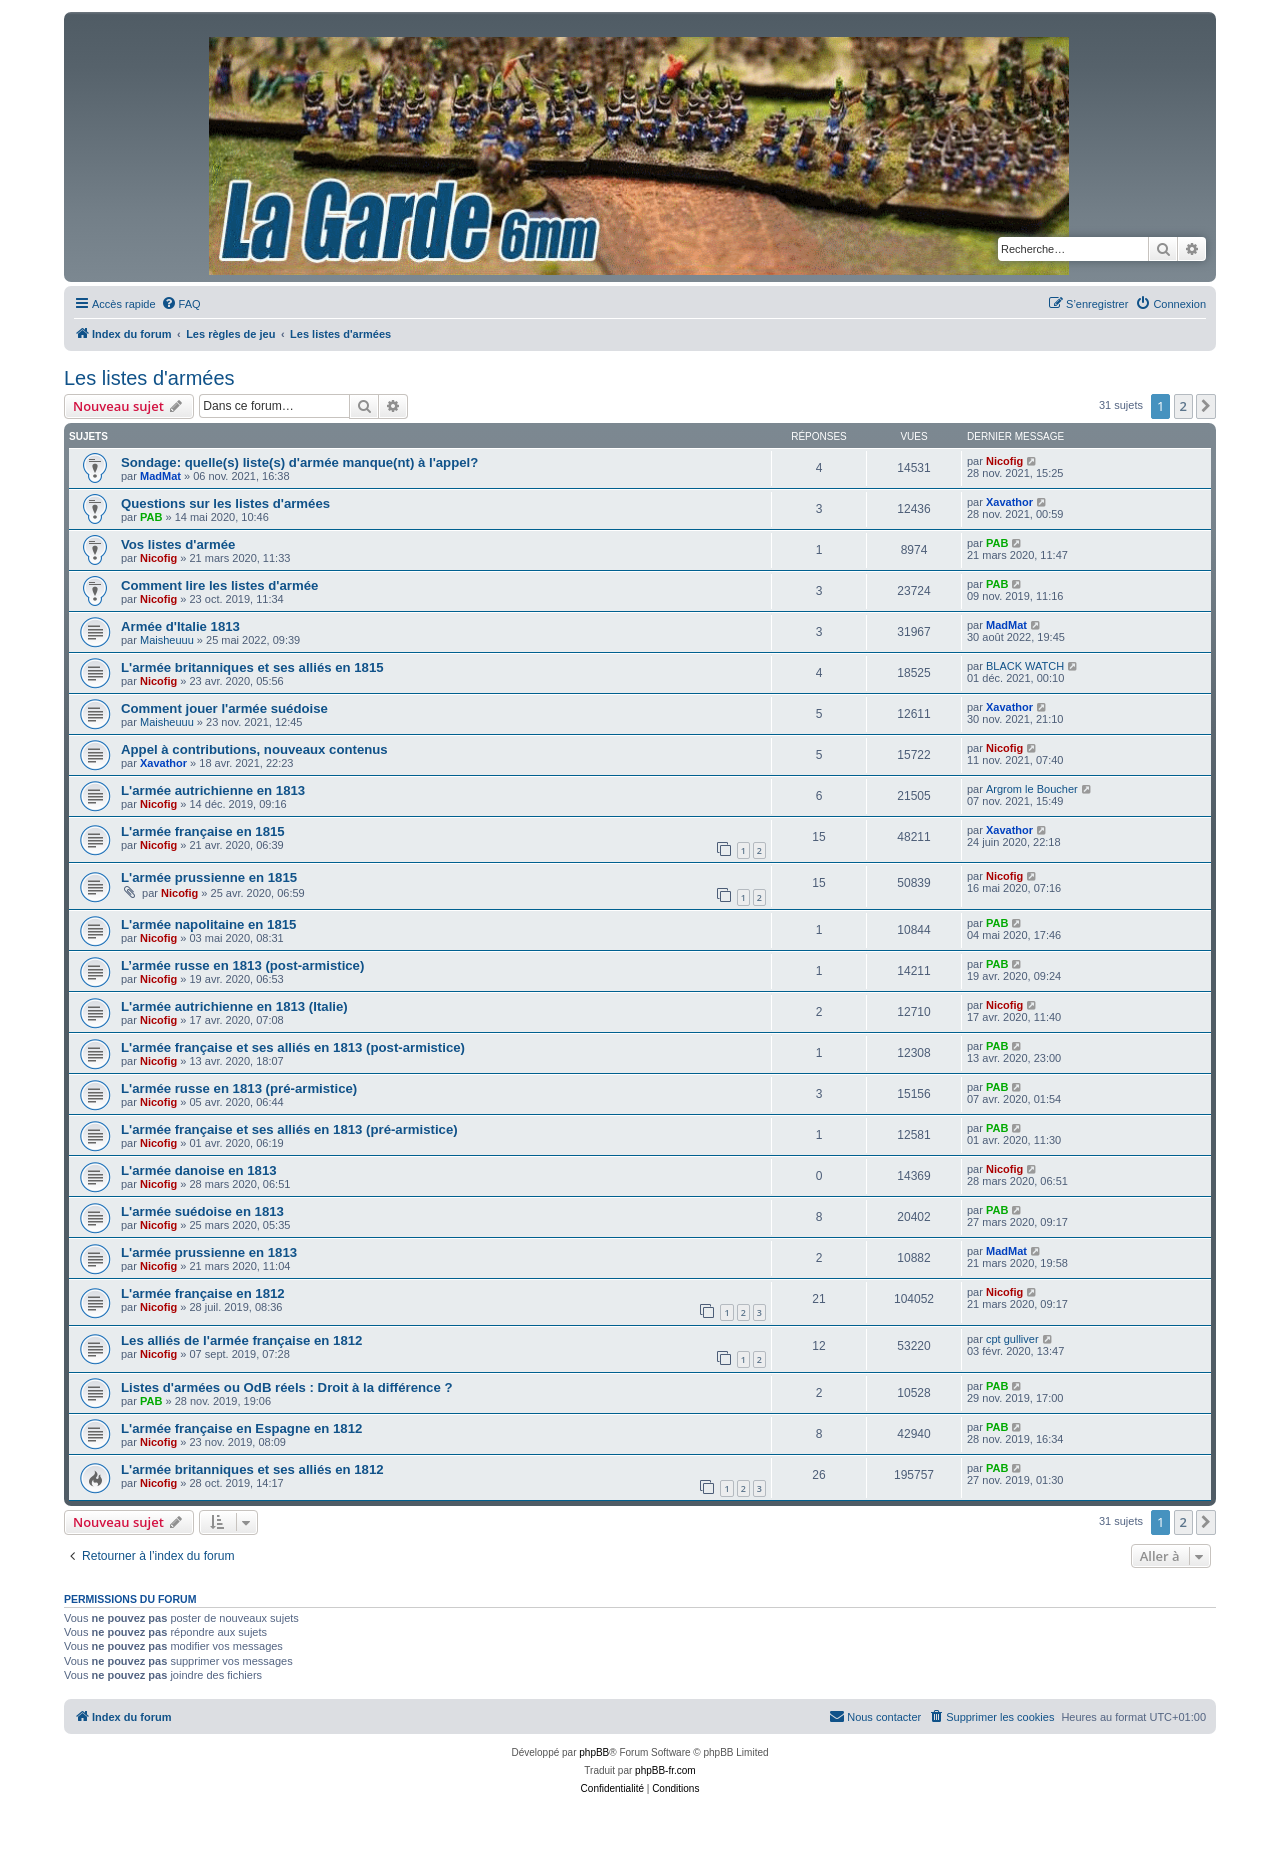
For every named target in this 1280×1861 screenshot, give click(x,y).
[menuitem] (181, 304)
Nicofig (1004, 461)
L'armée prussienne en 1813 (209, 1252)
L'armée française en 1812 (203, 1293)
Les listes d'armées (149, 378)
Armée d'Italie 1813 (180, 626)
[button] (1206, 406)
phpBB (594, 1752)
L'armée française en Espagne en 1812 (241, 1428)
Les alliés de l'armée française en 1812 (241, 1340)
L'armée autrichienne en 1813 (213, 790)
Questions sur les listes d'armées (225, 503)
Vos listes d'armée (178, 544)
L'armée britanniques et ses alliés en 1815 (252, 667)
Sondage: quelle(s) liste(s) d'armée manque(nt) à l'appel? (299, 462)
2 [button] (1183, 406)
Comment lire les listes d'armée (219, 585)
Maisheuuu (167, 640)
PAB (151, 517)
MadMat (160, 476)
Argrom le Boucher (1032, 789)
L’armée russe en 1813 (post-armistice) (242, 965)
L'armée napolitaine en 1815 (208, 924)
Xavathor (1009, 502)
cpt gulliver (1012, 1339)
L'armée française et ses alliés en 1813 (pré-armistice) (289, 1129)
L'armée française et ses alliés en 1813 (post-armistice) (293, 1047)
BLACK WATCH (1025, 666)
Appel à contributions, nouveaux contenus (254, 749)
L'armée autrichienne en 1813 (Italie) (234, 1006)
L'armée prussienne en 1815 (209, 877)
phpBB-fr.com (665, 1770)
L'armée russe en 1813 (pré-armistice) (239, 1088)
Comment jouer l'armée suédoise (224, 708)
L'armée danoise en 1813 (199, 1170)
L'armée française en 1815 (203, 831)
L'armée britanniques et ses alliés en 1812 (252, 1469)
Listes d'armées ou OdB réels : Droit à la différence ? (286, 1387)
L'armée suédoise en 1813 (202, 1211)
